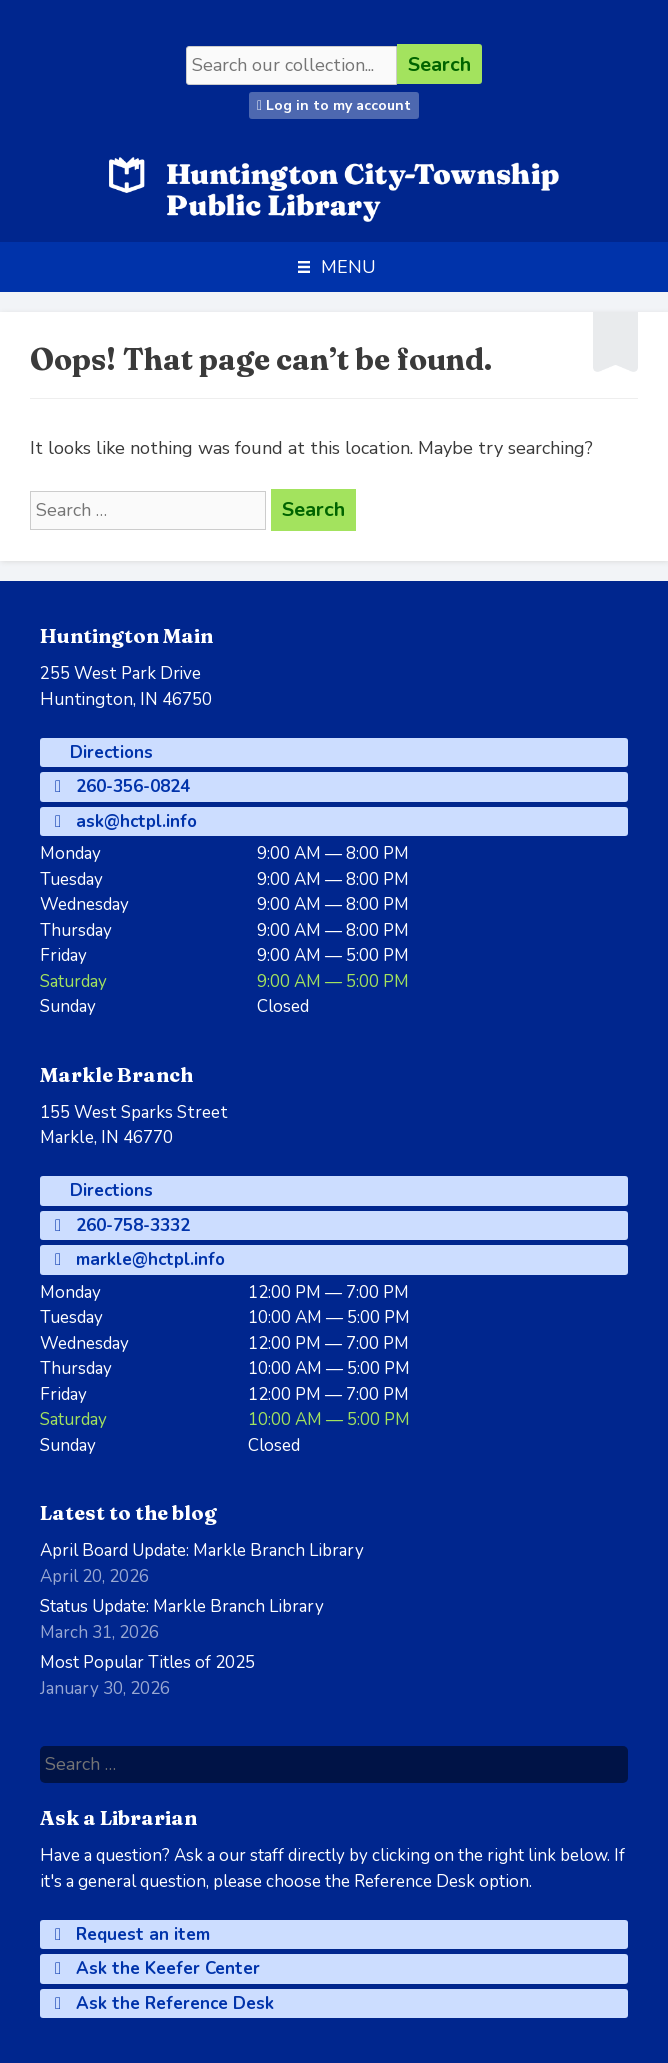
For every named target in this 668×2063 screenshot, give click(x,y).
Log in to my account (334, 105)
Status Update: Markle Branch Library (182, 1606)
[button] (348, 267)
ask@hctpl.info (126, 821)
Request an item (132, 1934)
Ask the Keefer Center (157, 1968)
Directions (109, 752)
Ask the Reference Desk (164, 2003)
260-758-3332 (122, 1225)
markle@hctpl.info (140, 1259)
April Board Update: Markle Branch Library (202, 1550)
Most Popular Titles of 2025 (147, 1662)
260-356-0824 (122, 786)
